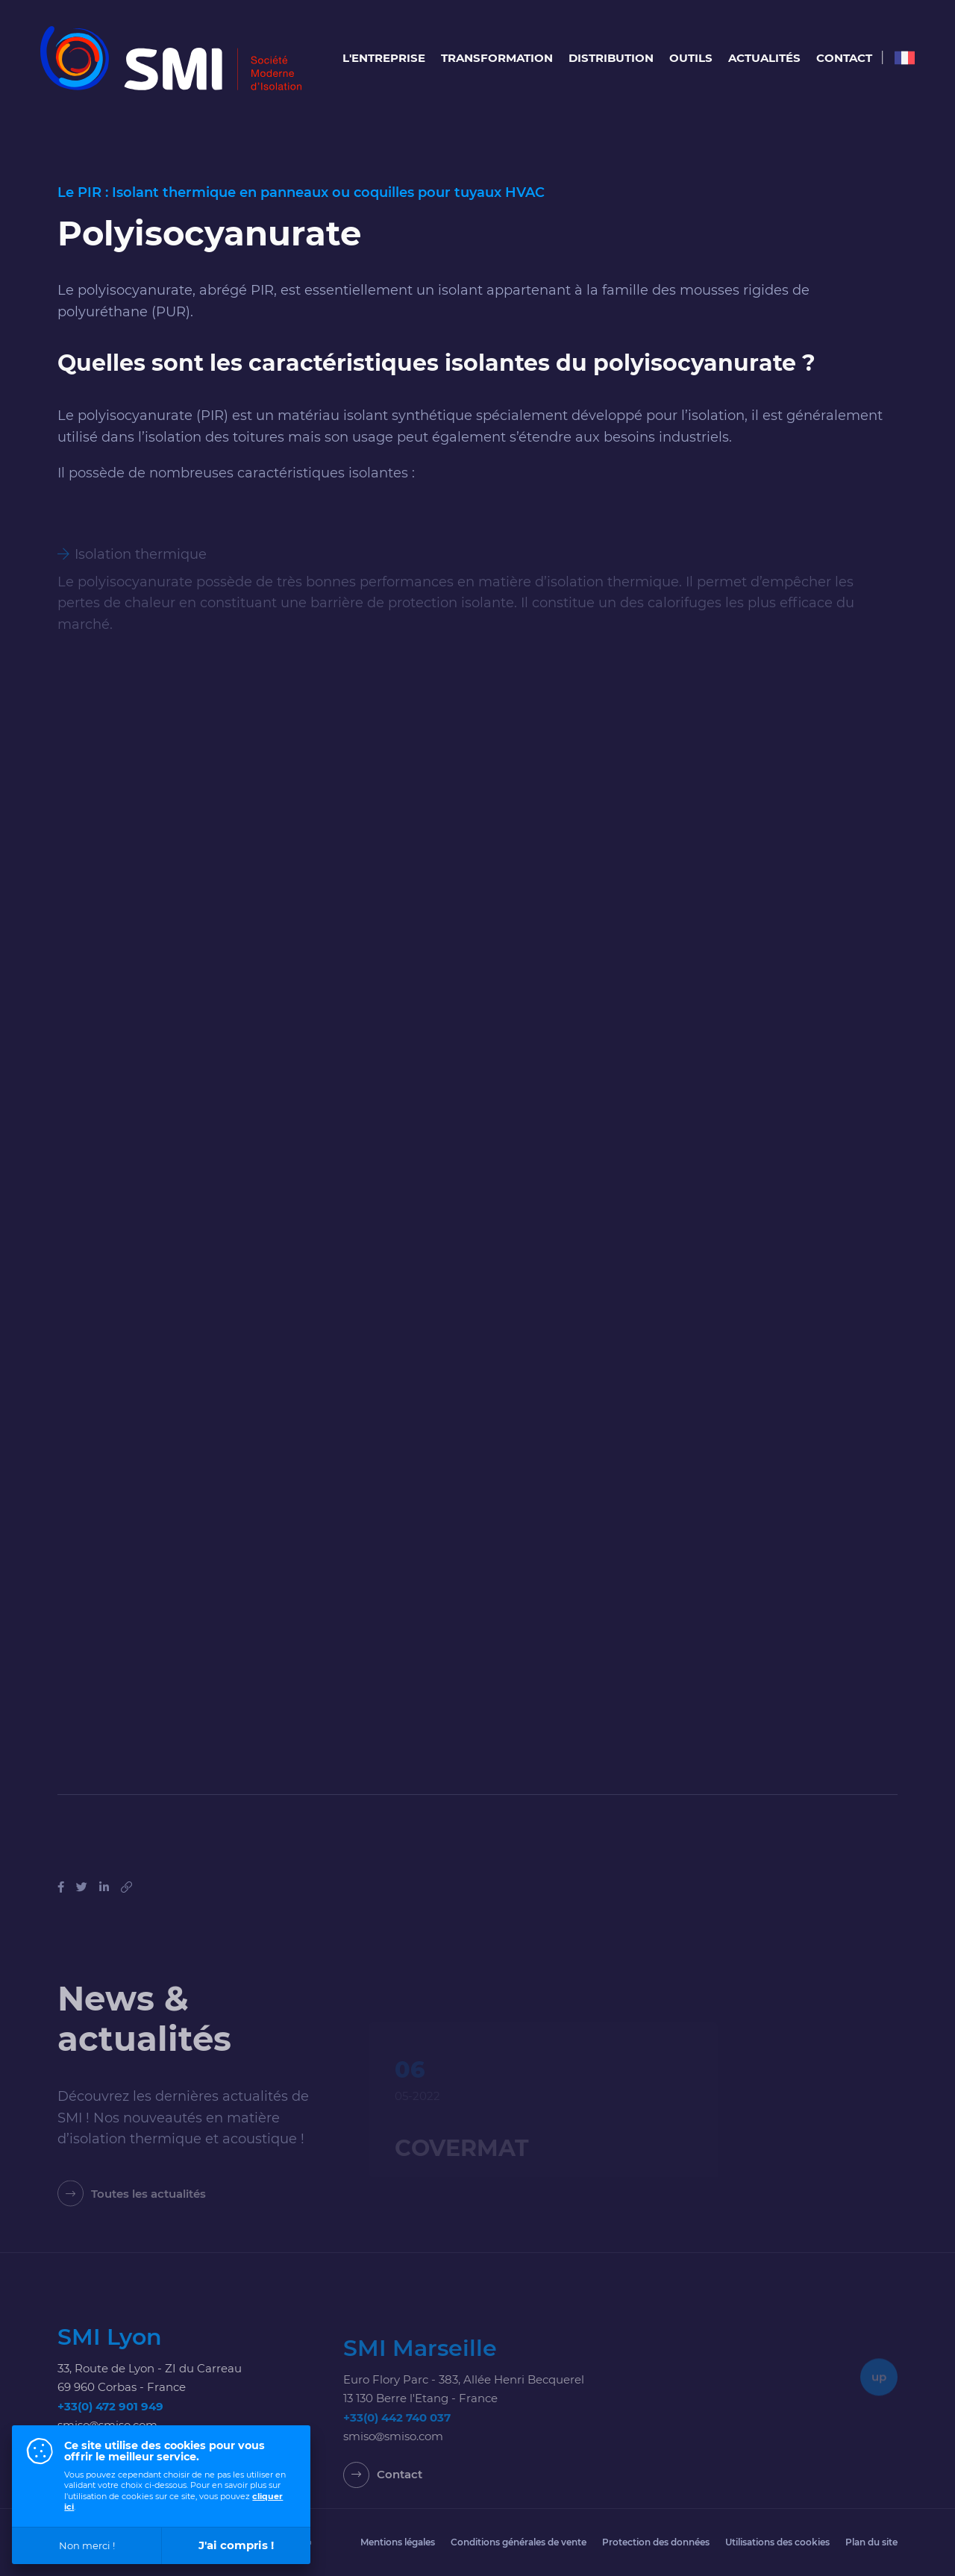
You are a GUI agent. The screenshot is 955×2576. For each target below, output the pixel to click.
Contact (844, 58)
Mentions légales (397, 2542)
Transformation (497, 58)
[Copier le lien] (126, 1918)
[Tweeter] (81, 1918)
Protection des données (656, 2542)
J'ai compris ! (236, 2545)
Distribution (611, 58)
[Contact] (382, 2514)
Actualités (764, 58)
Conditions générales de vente (518, 2542)
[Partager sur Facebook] (60, 1918)
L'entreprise (383, 58)
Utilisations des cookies (777, 2542)
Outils (691, 58)
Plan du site (871, 2542)
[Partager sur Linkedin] (104, 1918)
